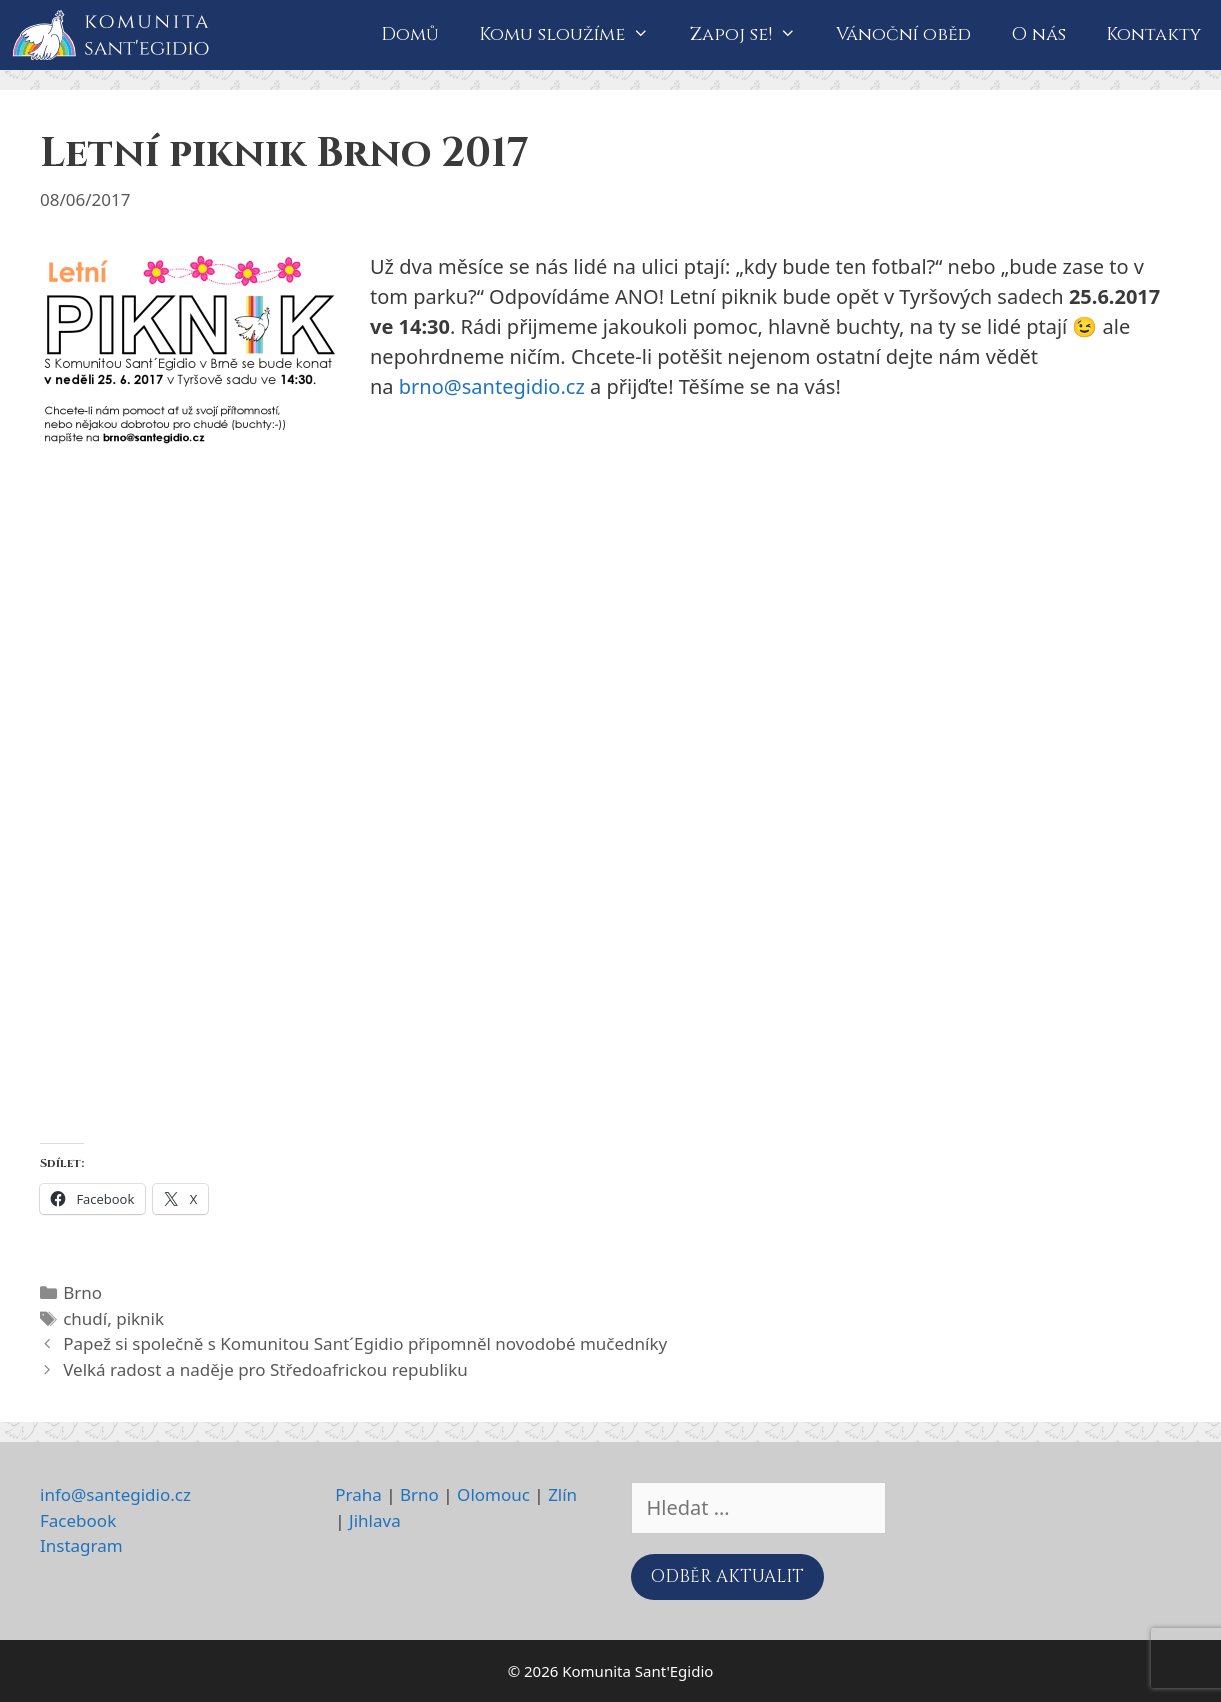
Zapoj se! (753, 35)
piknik (140, 1318)
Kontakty (1153, 34)
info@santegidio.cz (115, 1494)
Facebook (78, 1520)
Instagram (81, 1545)
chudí (85, 1318)
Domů (410, 34)
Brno (82, 1292)
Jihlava (375, 1520)
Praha (358, 1494)
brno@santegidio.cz (492, 386)
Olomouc (493, 1494)
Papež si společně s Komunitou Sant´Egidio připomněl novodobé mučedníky (365, 1343)
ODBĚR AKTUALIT (727, 1576)
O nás (1038, 34)
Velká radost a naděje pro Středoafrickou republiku (265, 1369)
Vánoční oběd (903, 34)
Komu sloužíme (574, 35)
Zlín (562, 1494)
